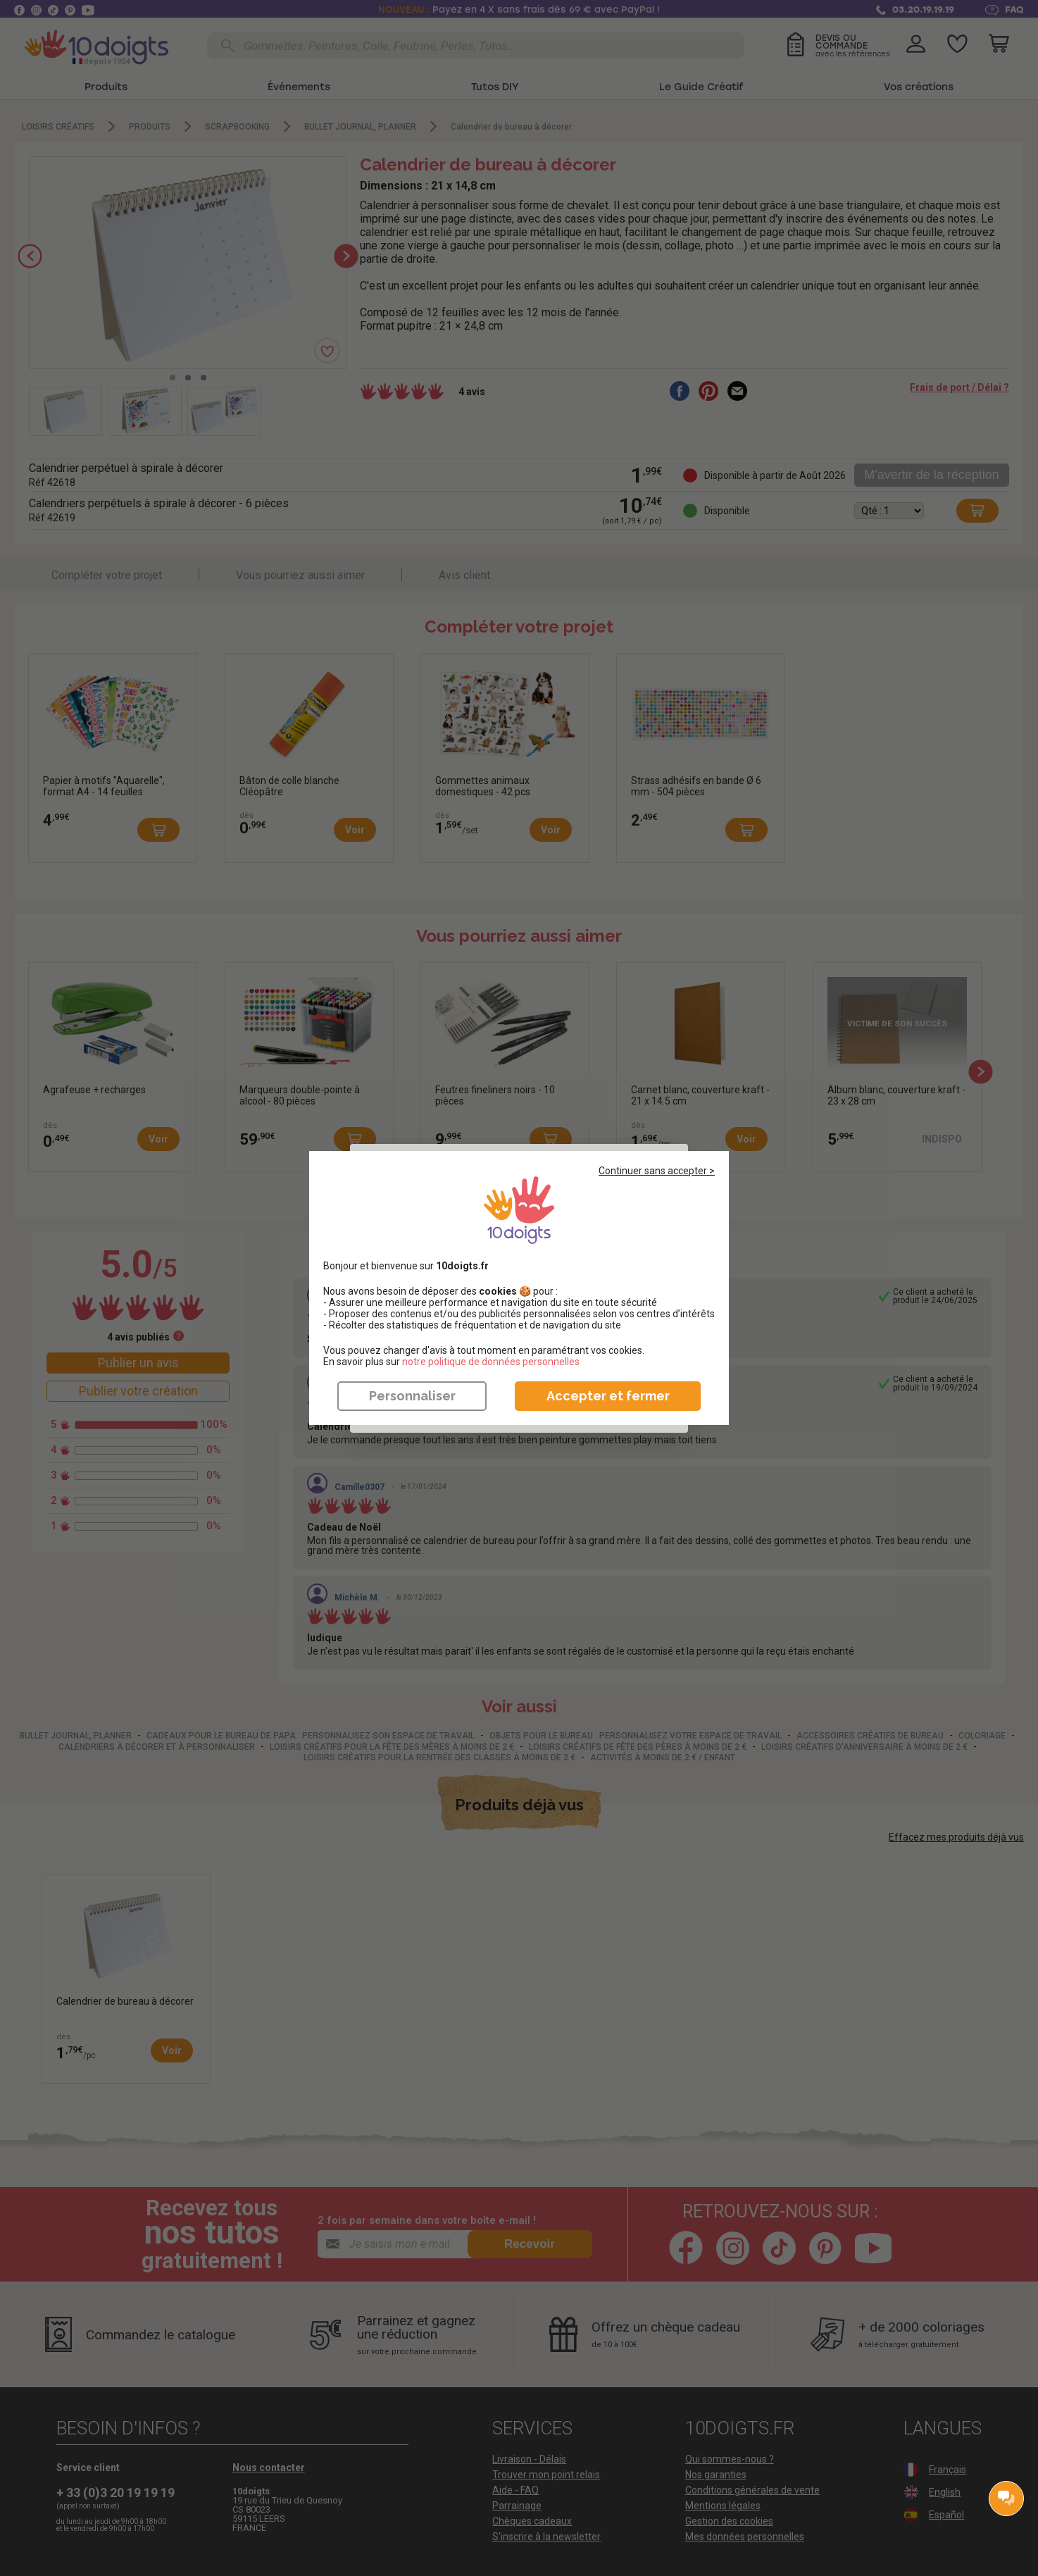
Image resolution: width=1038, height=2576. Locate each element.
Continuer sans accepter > (657, 1170)
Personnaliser (412, 1395)
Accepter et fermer (608, 1395)
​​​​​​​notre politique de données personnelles (491, 1361)
